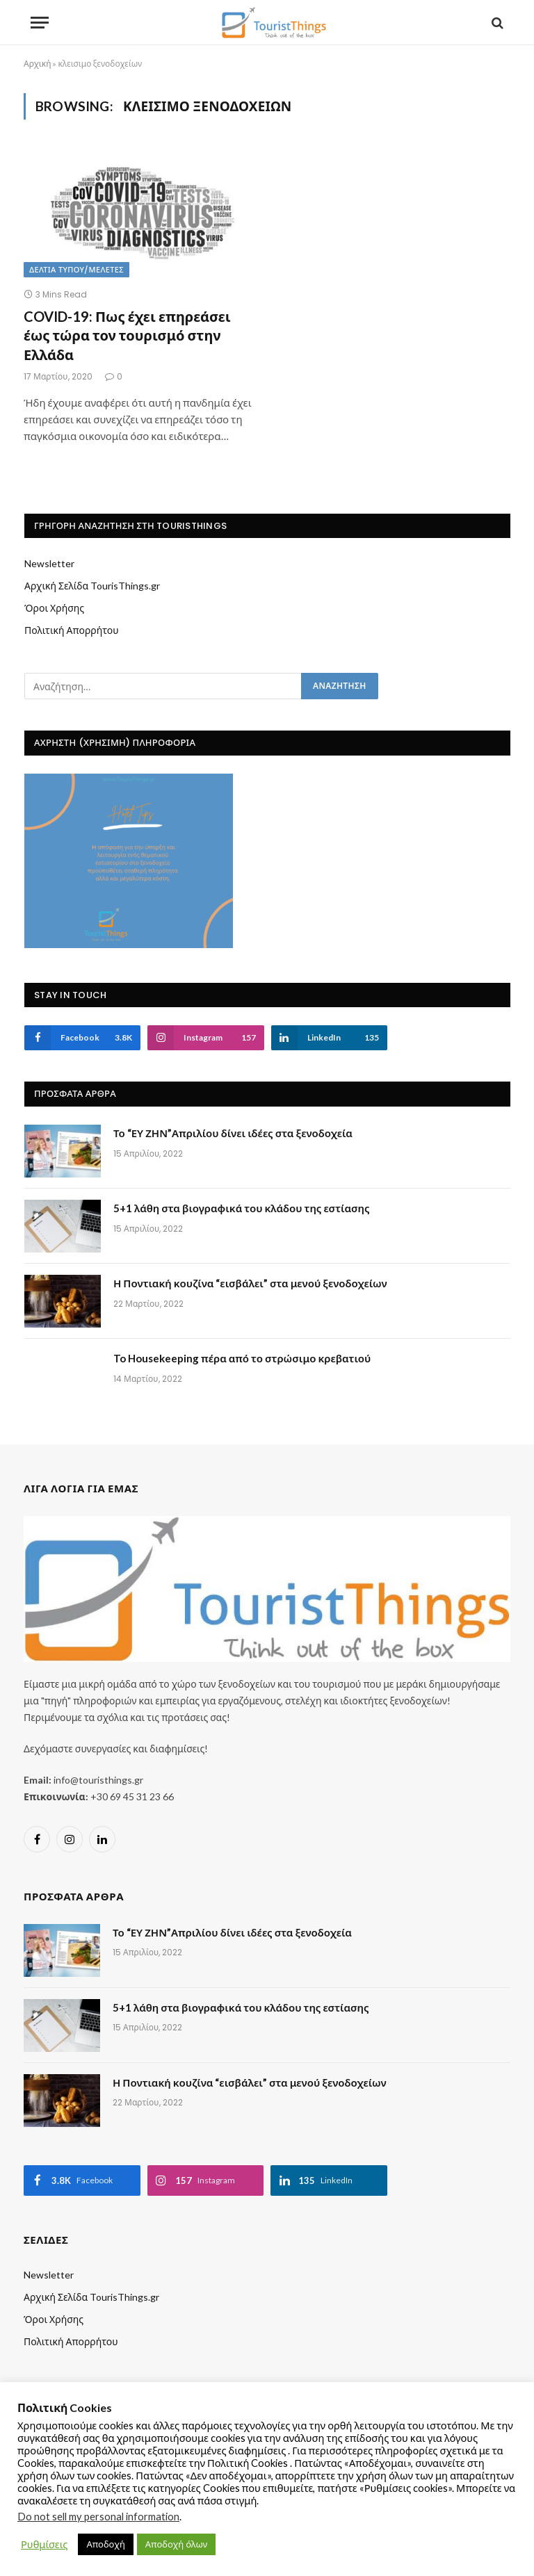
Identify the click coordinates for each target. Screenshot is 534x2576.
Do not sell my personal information (98, 2516)
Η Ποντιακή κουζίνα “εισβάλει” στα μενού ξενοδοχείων (250, 1283)
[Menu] (40, 22)
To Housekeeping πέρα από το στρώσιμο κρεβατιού (242, 1358)
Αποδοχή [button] (105, 2544)
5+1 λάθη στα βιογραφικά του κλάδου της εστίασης (241, 1208)
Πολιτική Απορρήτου (71, 630)
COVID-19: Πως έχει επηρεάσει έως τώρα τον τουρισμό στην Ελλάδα (127, 335)
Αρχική (37, 63)
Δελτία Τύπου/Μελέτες (76, 269)
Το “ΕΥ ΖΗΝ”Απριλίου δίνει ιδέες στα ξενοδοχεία (233, 1133)
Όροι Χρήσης (54, 608)
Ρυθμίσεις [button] (44, 2544)
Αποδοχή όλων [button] (176, 2544)
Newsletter (49, 563)
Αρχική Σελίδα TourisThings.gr (92, 586)
